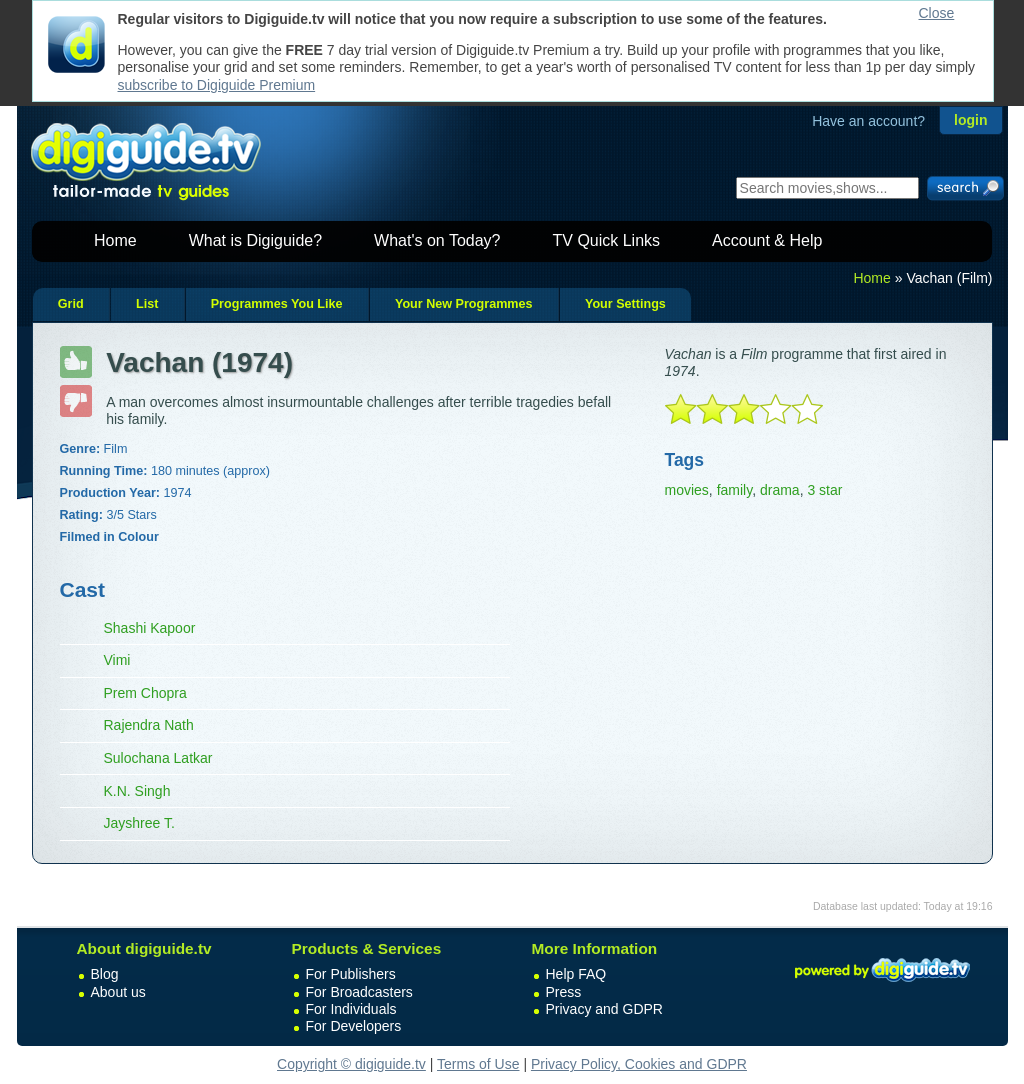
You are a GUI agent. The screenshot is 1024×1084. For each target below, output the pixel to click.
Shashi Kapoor (150, 628)
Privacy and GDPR (604, 1009)
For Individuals (351, 1009)
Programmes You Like (277, 304)
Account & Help (767, 240)
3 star (824, 490)
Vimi (117, 660)
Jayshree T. (139, 823)
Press (564, 992)
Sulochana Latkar (158, 758)
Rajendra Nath (149, 725)
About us (118, 992)
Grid (71, 304)
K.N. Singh (137, 791)
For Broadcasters (359, 992)
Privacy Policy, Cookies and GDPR (639, 1064)
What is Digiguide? (255, 240)
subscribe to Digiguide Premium (217, 85)
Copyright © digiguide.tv (351, 1064)
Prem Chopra (145, 693)
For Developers (354, 1026)
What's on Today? (437, 240)
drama (780, 490)
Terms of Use (478, 1064)
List (147, 304)
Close (937, 13)
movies (687, 490)
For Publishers (351, 974)
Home (115, 240)
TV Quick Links (606, 240)
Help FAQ (576, 974)
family (735, 490)
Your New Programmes (464, 304)
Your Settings (625, 304)
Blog (105, 974)
